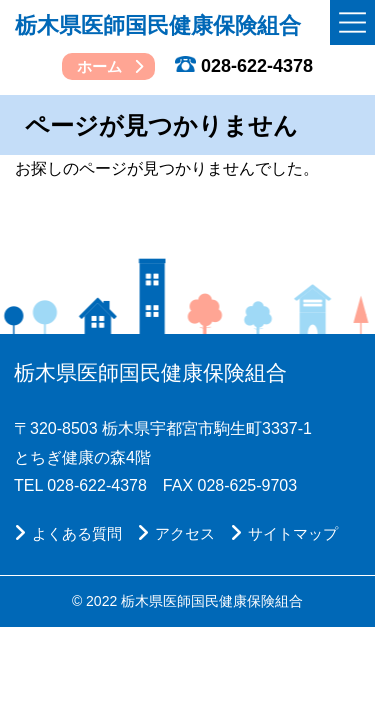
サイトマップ (284, 532)
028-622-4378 (244, 66)
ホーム (99, 66)
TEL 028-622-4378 (80, 486)
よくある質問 (68, 532)
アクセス (176, 532)
